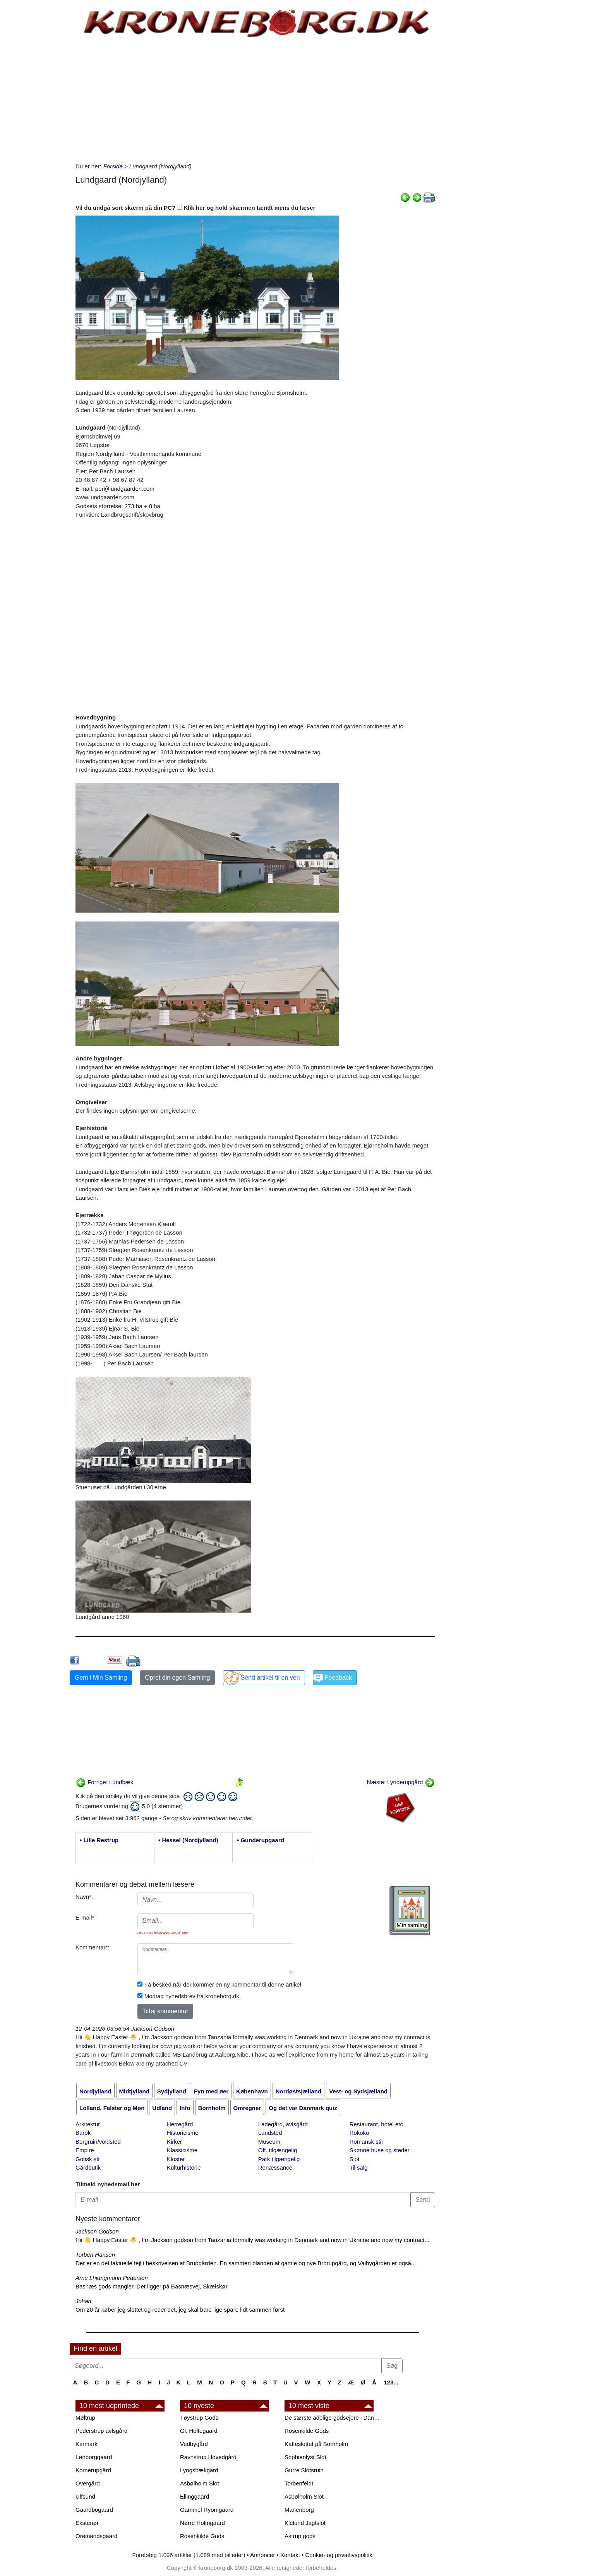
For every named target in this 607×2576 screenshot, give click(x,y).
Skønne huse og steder (380, 2150)
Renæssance (275, 2167)
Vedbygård (194, 2444)
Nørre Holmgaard (202, 2522)
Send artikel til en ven (270, 1677)
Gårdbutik (88, 2167)
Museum (269, 2141)
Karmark (86, 2444)
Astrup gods (300, 2536)
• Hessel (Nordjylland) (188, 1840)
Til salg (359, 2167)
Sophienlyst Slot (305, 2457)
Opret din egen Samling (177, 1677)
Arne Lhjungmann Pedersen (111, 2278)
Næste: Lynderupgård (401, 1782)
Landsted (270, 2132)
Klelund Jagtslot (305, 2522)
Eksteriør (87, 2522)
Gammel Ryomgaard (206, 2509)
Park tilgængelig (279, 2159)
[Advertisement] (37, 117)
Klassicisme (182, 2150)
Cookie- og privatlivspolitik (338, 2555)
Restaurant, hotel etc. (377, 2124)
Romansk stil (366, 2141)
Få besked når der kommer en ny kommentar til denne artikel (222, 1984)
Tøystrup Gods (199, 2417)
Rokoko (359, 2132)
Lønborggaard (93, 2457)
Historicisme (183, 2132)
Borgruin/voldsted (98, 2141)
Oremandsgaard (96, 2536)
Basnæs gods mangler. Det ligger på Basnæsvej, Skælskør (151, 2286)
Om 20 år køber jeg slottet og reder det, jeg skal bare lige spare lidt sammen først (180, 2309)
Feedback (338, 1677)
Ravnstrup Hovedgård (208, 2457)
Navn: (84, 1896)
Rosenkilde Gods (202, 2536)
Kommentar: (92, 1947)
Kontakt (290, 2555)
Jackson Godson (97, 2231)
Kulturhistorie (184, 2167)
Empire (84, 2150)
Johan (83, 2301)
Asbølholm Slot (199, 2483)
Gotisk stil (88, 2159)
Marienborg (299, 2509)
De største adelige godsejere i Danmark (333, 2417)
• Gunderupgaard (260, 1840)
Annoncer (262, 2555)
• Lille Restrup (99, 1840)
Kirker (174, 2141)
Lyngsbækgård (199, 2470)
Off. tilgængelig (277, 2150)
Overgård (87, 2483)
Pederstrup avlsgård (101, 2430)
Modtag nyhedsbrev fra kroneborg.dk (191, 1996)
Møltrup (85, 2417)
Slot (355, 2159)
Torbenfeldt (299, 2483)
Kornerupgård (93, 2470)
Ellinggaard (194, 2496)
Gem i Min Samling (101, 1677)
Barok (83, 2132)
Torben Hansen (95, 2254)
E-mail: (85, 1917)
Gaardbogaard (94, 2509)
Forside (113, 166)
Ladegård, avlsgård (283, 2124)
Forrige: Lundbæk (105, 1782)
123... (391, 2382)
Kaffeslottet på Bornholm (316, 2444)
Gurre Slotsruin (304, 2470)
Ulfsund (85, 2496)
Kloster (176, 2159)
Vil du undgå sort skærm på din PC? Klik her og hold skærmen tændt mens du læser (195, 207)
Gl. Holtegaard (199, 2430)
